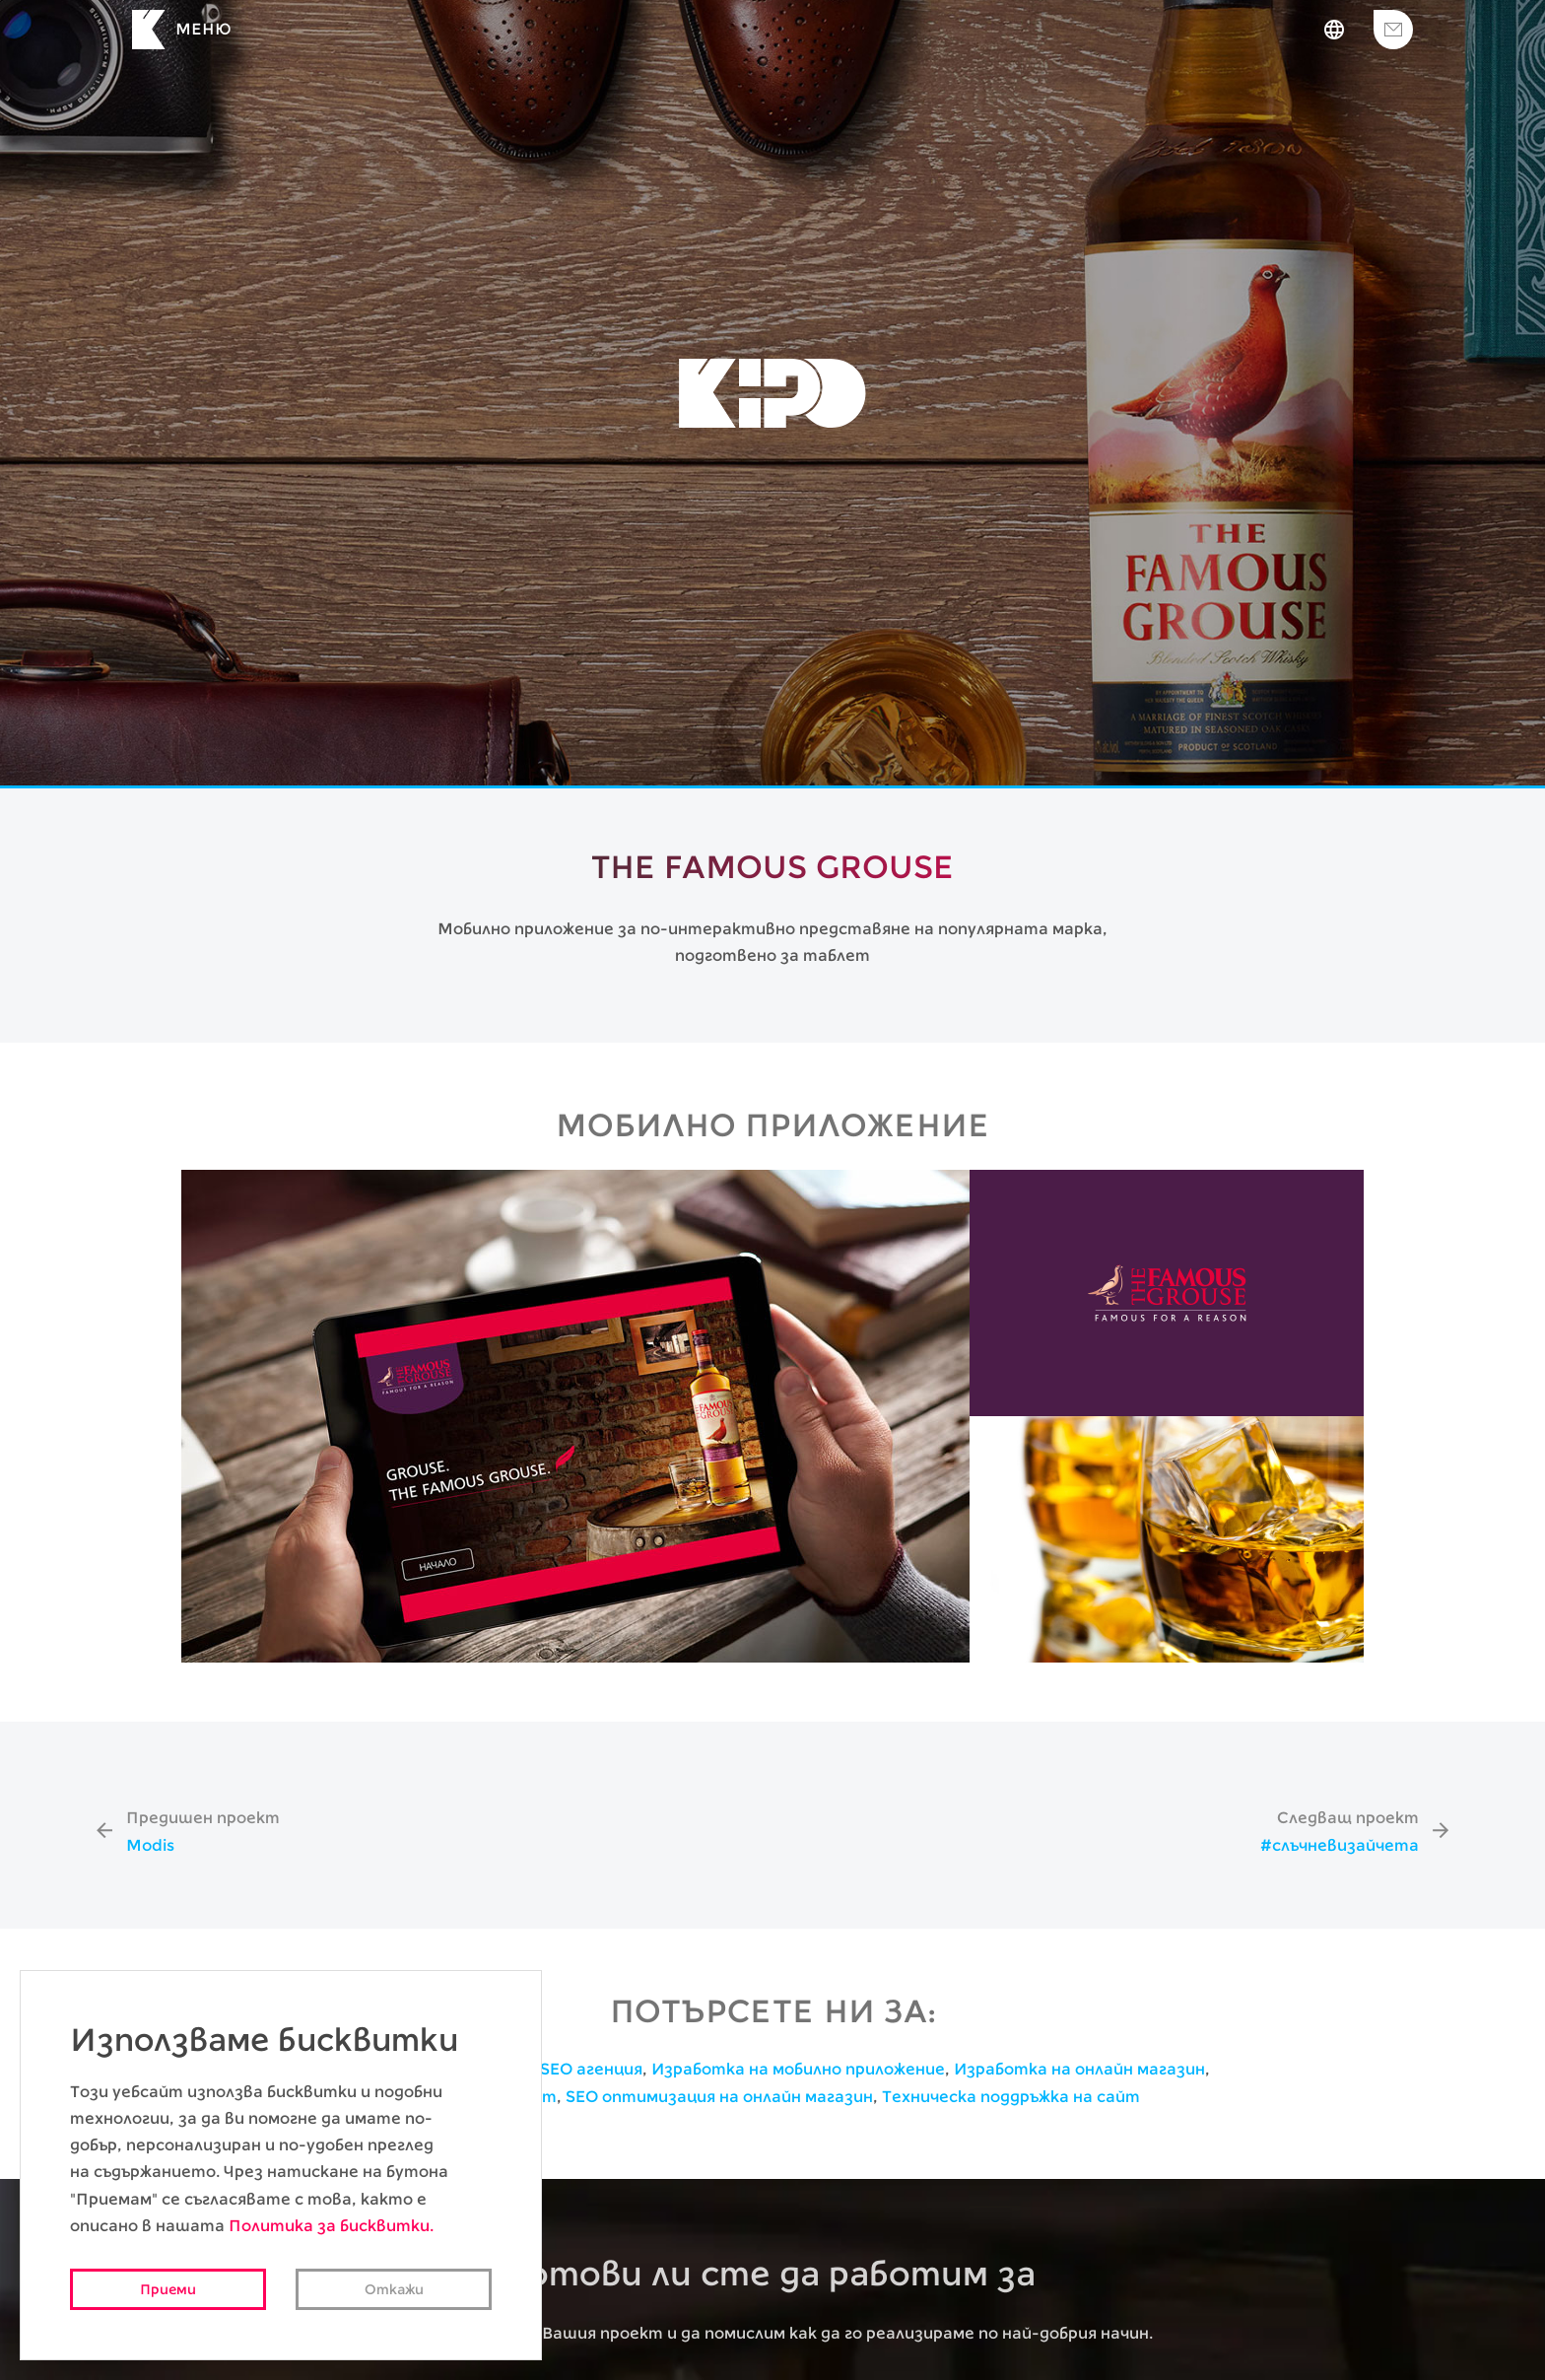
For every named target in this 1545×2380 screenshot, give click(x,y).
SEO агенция (591, 2069)
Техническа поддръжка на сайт (1011, 2096)
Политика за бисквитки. (331, 2225)
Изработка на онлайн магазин (1079, 2069)
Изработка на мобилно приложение (798, 2069)
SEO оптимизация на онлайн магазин (719, 2096)
